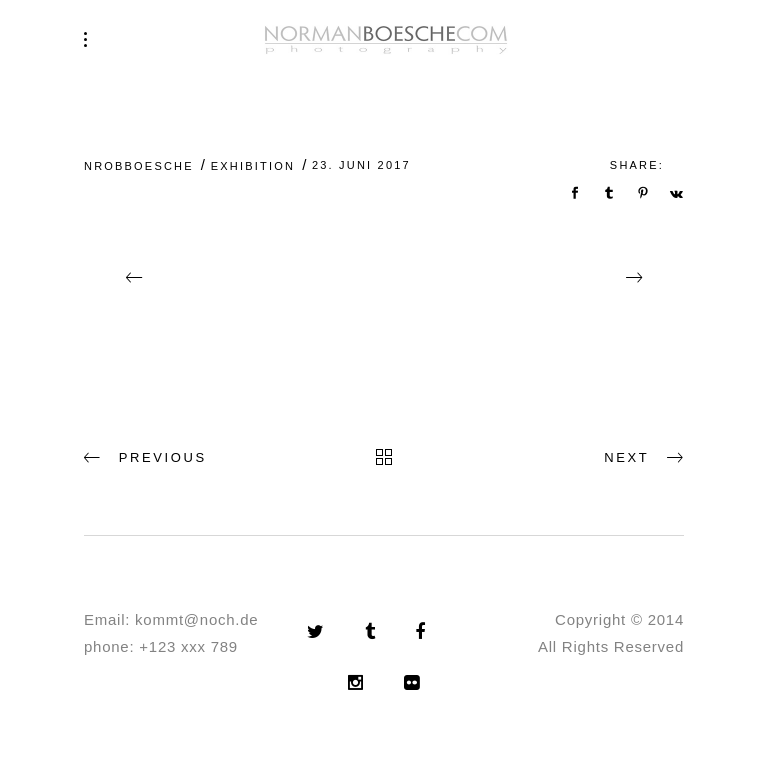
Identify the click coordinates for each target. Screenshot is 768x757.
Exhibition (253, 166)
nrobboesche (139, 166)
